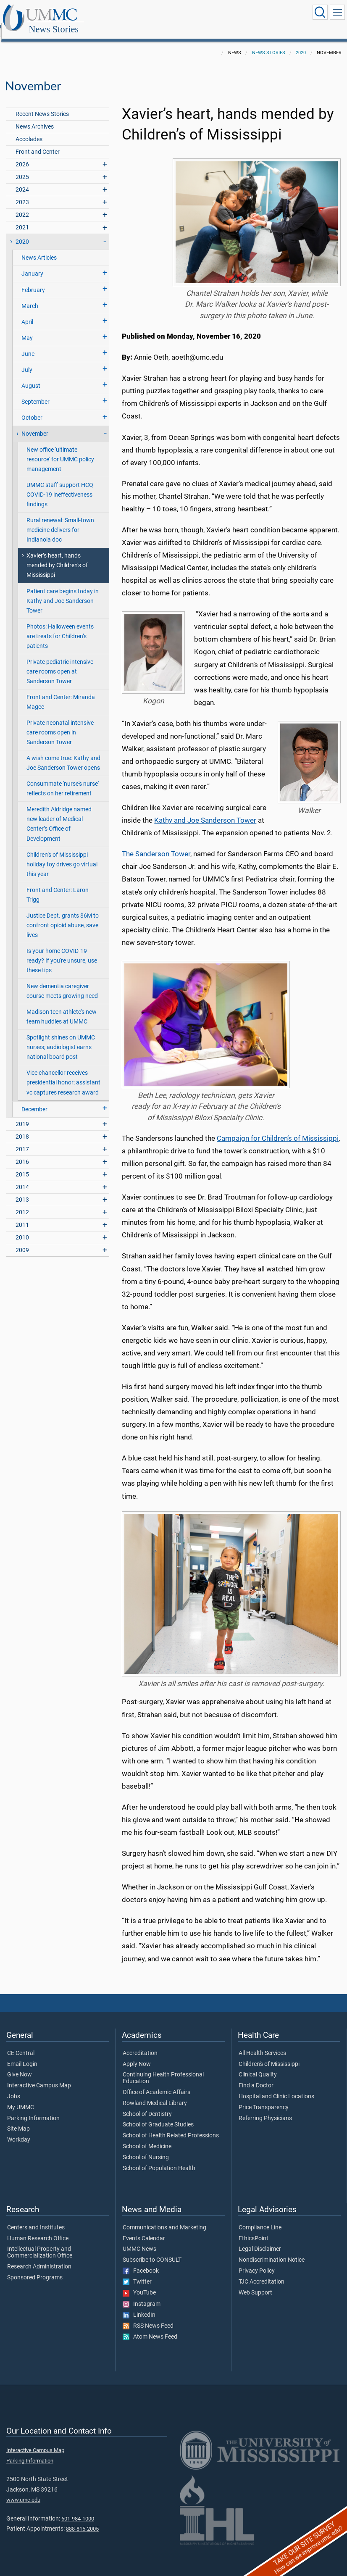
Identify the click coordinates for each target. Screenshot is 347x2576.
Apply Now (137, 2055)
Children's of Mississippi (269, 2055)
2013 (22, 1190)
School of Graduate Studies (158, 2115)
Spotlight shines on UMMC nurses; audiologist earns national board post (60, 1038)
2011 (22, 1215)
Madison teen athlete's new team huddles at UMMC (61, 1007)
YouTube (139, 2283)
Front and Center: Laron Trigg (57, 885)
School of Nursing (146, 2148)
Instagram (141, 2295)
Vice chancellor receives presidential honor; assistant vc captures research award (63, 1073)
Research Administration (39, 2257)
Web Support (255, 2283)
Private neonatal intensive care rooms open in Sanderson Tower (60, 723)
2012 (22, 1203)
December (34, 1100)
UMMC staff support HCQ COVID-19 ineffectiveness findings (59, 485)
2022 (22, 205)
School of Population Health (159, 2159)
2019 (22, 1114)
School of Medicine (147, 2137)
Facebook (141, 2261)
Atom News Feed (150, 2327)
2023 (22, 193)
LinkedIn (139, 2305)
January (32, 264)
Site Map (18, 2119)
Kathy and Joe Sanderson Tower (205, 811)
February (33, 280)
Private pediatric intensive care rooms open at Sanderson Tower (59, 662)
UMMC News (139, 2240)
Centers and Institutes (36, 2218)
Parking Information (33, 2109)
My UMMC (20, 2098)
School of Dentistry (147, 2105)
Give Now (19, 2065)
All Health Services (262, 2044)
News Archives (35, 117)
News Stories (136, 13)
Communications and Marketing (164, 2218)
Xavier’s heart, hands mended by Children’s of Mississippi (57, 556)
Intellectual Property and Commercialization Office (39, 2243)
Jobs (13, 2087)
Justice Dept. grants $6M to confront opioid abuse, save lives (62, 916)
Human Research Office (37, 2229)
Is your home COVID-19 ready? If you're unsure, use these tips (61, 951)
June (27, 344)
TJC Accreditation (261, 2272)
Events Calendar (144, 2229)
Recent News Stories (42, 104)
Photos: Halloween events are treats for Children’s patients (60, 627)
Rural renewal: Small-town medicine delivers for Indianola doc (60, 521)
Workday (18, 2130)
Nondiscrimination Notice (272, 2250)
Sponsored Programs (35, 2268)
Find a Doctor (256, 2076)
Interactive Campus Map (39, 2076)
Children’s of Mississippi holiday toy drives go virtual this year (61, 855)
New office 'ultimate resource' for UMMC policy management (60, 450)
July (26, 360)
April (27, 312)
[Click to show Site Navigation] (337, 12)
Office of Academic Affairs (156, 2083)
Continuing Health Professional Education (163, 2069)
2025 (22, 167)
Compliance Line (260, 2218)
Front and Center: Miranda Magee (60, 692)
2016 (22, 1152)
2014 (22, 1177)
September (35, 392)
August (30, 376)
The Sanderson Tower (156, 845)
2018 (22, 1127)
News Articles (39, 248)
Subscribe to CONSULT (152, 2250)
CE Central (20, 2044)
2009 (22, 1241)
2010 (22, 1228)
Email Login (22, 2055)
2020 (301, 43)
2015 (22, 1165)
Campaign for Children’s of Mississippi (278, 1129)
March (29, 296)
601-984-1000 (77, 2509)
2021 (22, 218)
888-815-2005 (82, 2519)
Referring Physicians (265, 2109)
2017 (22, 1140)
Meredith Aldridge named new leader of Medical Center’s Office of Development (59, 815)
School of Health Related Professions (171, 2126)
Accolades (29, 130)
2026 (22, 155)
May (27, 328)
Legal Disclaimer (260, 2240)
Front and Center (38, 142)
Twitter (137, 2272)
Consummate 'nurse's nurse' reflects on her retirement (62, 779)
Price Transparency (264, 2098)
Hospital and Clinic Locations (276, 2087)
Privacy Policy (257, 2261)
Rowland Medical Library (155, 2094)
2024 (22, 180)
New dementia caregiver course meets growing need (62, 982)
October (31, 408)
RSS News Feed (148, 2316)
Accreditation (140, 2044)
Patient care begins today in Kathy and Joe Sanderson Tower (62, 592)
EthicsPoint (253, 2229)
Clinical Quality (258, 2065)
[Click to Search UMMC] (320, 12)
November (34, 424)
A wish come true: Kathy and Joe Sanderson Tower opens (63, 753)
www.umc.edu (23, 2490)
